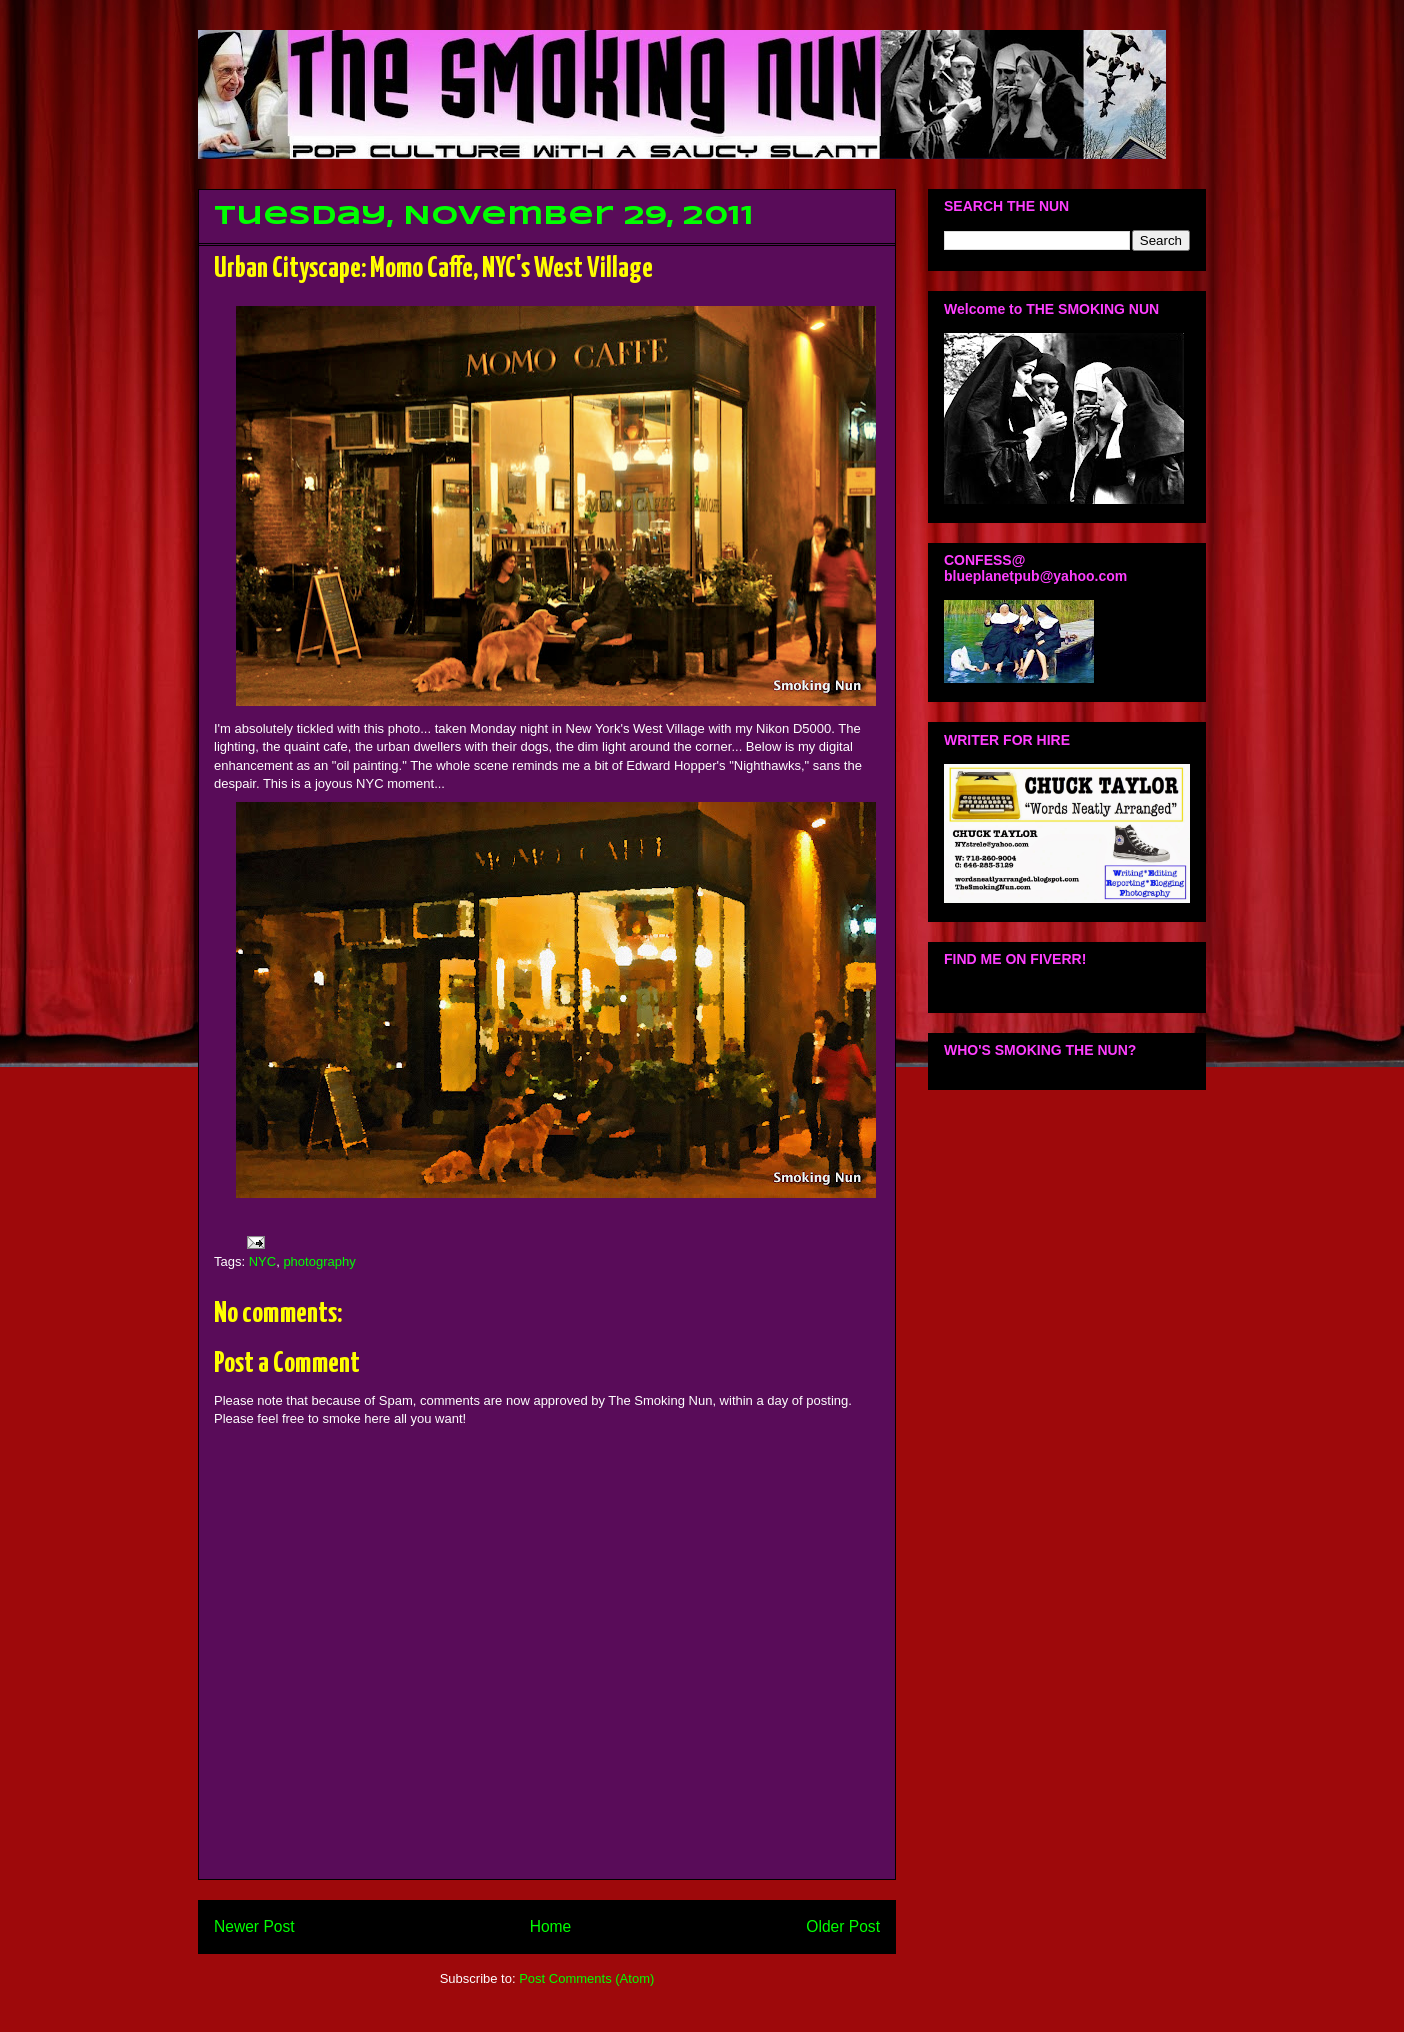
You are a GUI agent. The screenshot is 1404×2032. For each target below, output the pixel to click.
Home (551, 1926)
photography (319, 1261)
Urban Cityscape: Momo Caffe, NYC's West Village (433, 269)
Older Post (843, 1926)
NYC (262, 1261)
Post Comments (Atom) (586, 1978)
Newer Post (254, 1926)
